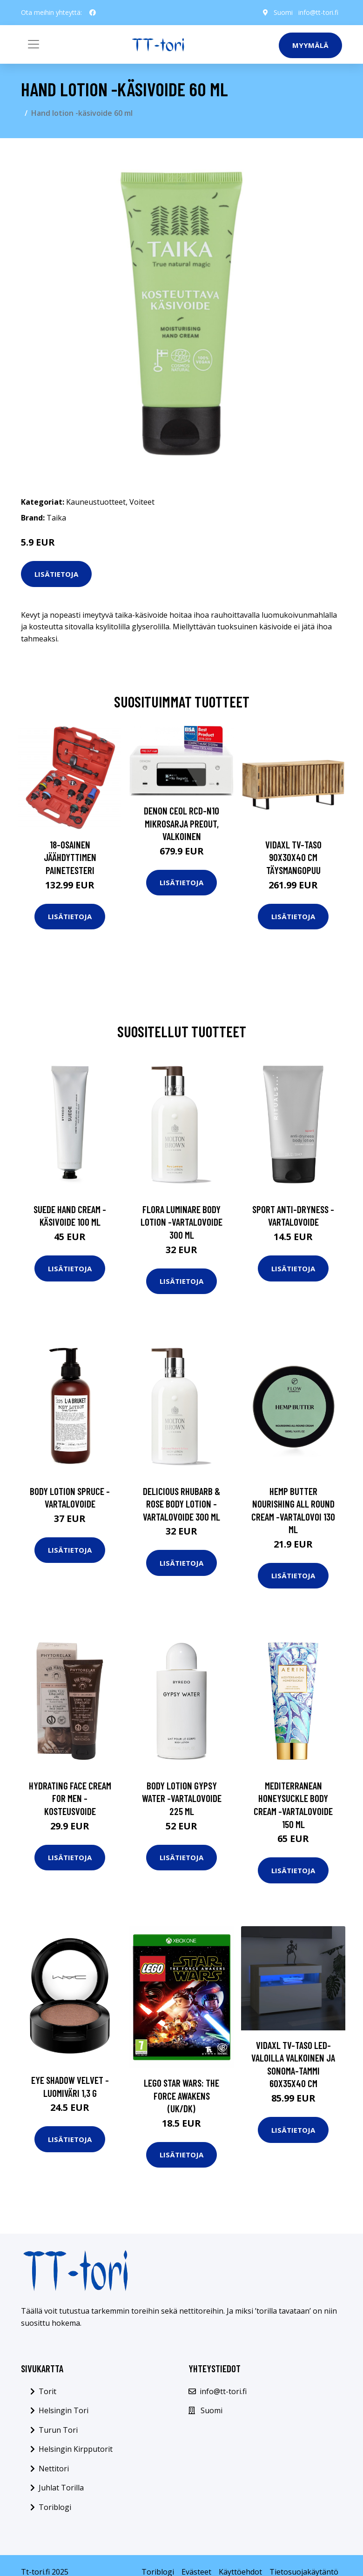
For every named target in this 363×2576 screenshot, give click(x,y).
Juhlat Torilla (61, 2488)
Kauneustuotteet (96, 502)
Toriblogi (55, 2507)
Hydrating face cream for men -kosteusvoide (70, 1798)
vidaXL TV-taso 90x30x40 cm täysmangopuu (293, 857)
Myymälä (310, 45)
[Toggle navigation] (33, 44)
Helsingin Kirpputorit (76, 2449)
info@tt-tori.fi (318, 12)
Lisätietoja (56, 574)
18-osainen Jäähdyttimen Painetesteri (70, 857)
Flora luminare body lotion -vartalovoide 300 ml (181, 1222)
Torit (47, 2391)
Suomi (283, 12)
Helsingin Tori (63, 2410)
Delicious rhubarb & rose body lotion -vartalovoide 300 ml (181, 1503)
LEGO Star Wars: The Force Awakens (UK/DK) (181, 2095)
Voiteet (142, 502)
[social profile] (93, 12)
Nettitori (54, 2468)
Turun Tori (58, 2430)
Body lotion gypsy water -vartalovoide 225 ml (182, 1798)
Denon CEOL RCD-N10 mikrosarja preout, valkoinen (181, 823)
